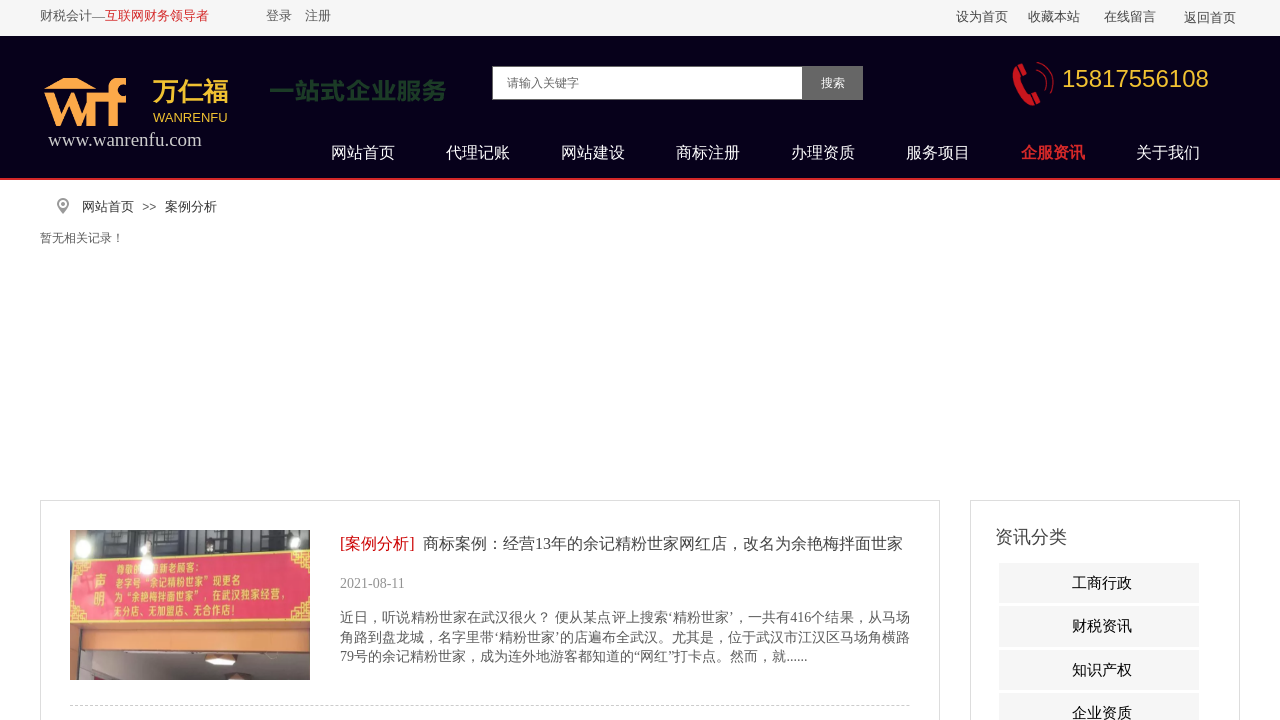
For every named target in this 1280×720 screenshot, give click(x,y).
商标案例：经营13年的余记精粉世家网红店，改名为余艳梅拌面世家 (663, 543)
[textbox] (647, 83)
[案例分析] (377, 543)
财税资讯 (1102, 626)
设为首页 (982, 16)
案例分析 (191, 206)
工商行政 (1102, 583)
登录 (279, 15)
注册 (318, 15)
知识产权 (1102, 670)
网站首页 (108, 206)
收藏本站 (1054, 16)
